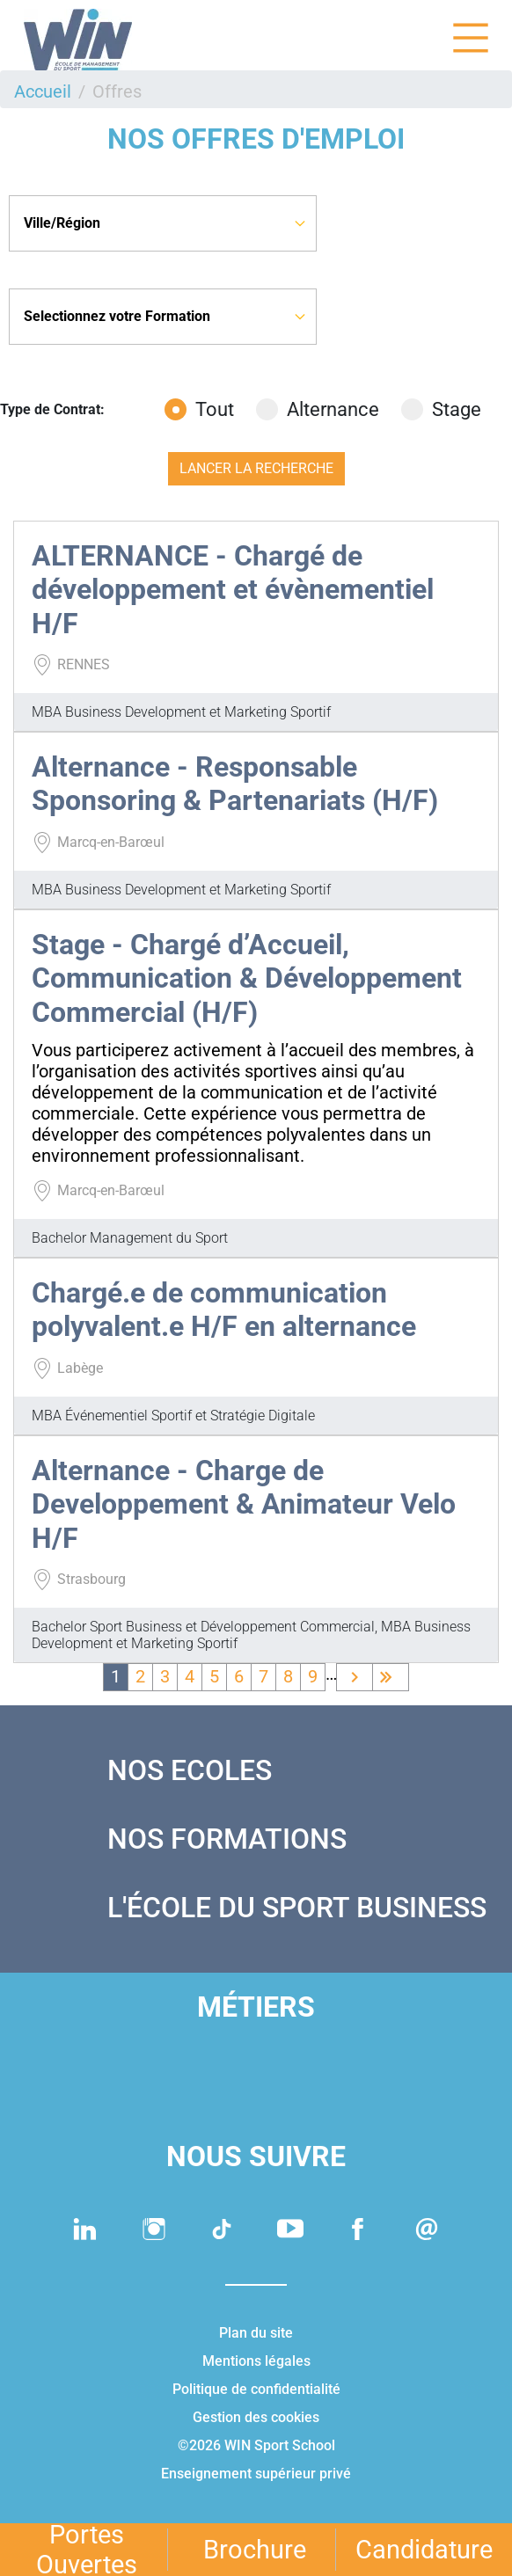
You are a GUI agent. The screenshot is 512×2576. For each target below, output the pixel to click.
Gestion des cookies (256, 2417)
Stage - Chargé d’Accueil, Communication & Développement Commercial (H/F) (247, 978)
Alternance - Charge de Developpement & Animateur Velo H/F (244, 1504)
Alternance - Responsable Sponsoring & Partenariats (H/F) (235, 783)
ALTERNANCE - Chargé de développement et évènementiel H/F (233, 589)
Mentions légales (256, 2361)
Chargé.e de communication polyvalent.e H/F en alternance (224, 1309)
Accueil (42, 91)
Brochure (254, 2550)
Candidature (424, 2550)
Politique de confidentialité (256, 2389)
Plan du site (256, 2332)
